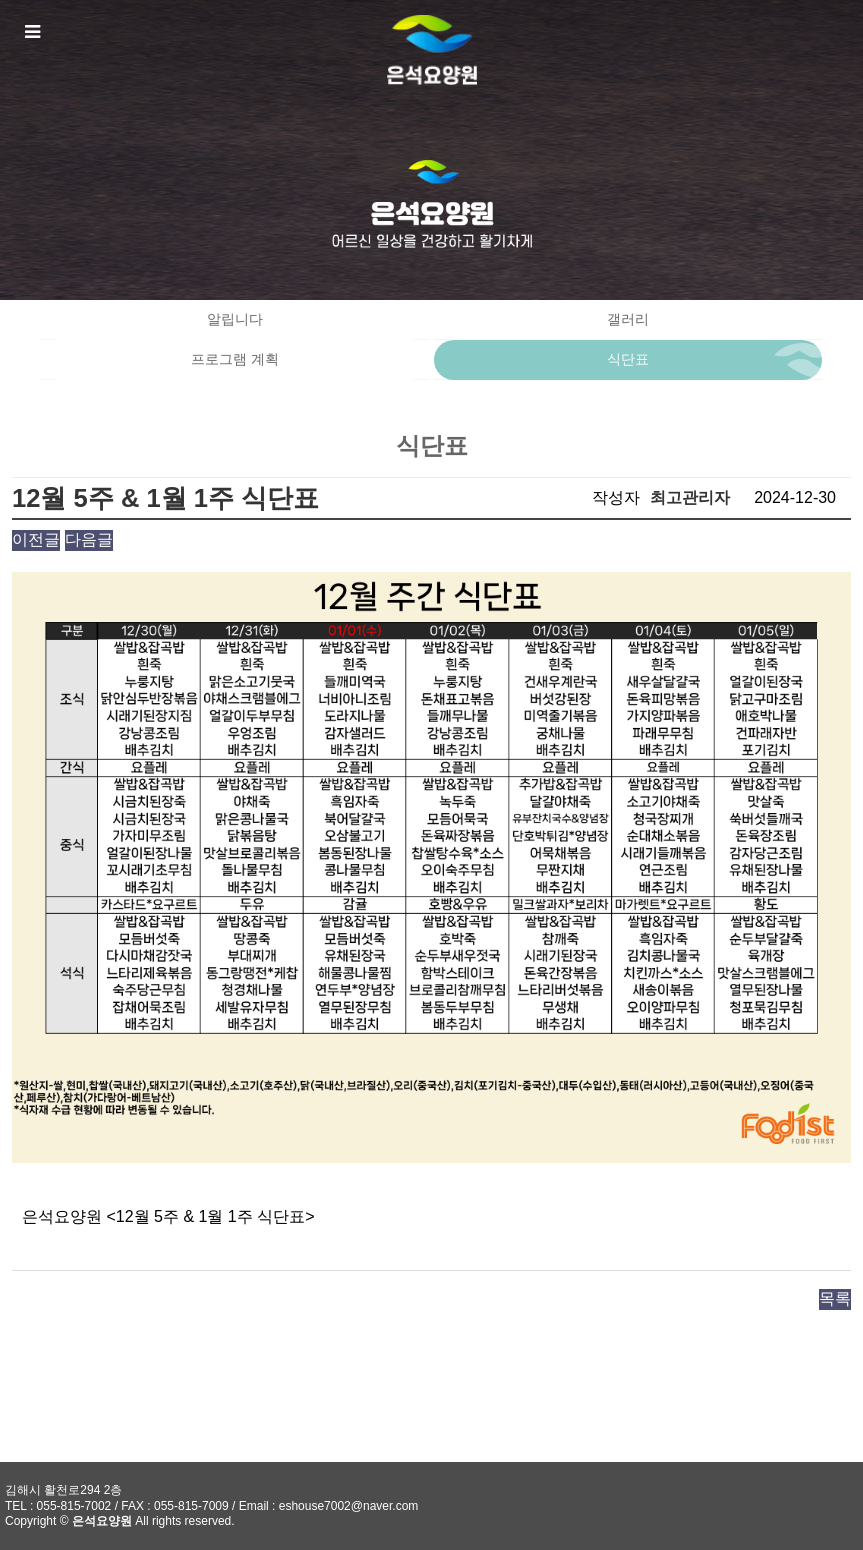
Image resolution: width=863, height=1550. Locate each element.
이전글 (36, 539)
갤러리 (628, 319)
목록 (835, 1298)
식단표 (628, 359)
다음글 (89, 539)
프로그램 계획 (235, 359)
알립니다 (235, 319)
